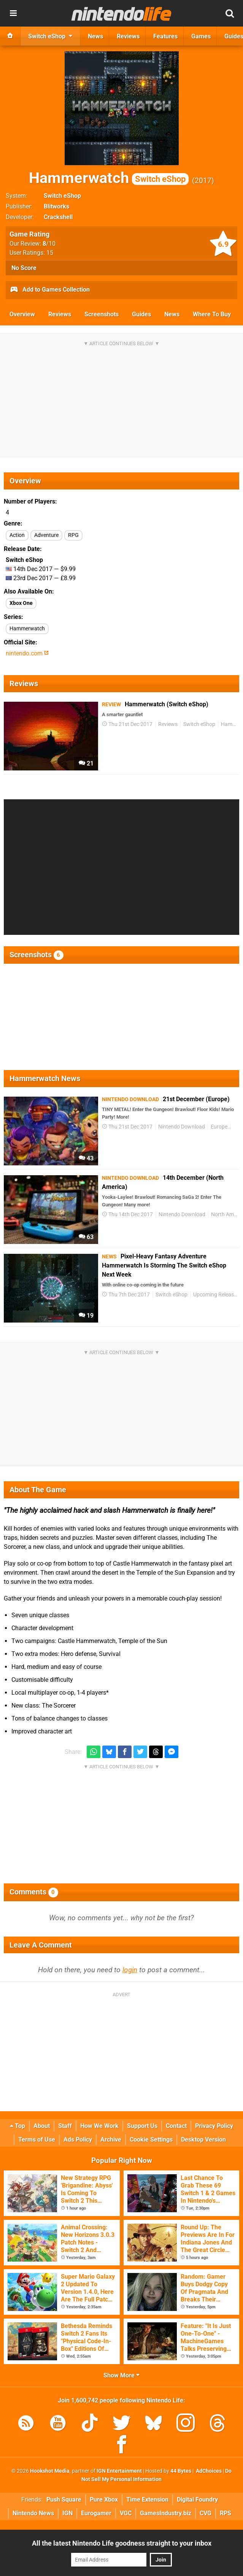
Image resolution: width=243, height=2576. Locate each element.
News (171, 314)
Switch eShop (62, 195)
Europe (219, 1127)
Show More (121, 2375)
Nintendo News (33, 2513)
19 (86, 1315)
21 (86, 763)
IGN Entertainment (119, 2471)
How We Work (99, 2125)
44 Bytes (180, 2471)
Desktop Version (203, 2139)
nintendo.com (27, 653)
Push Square (63, 2499)
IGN (67, 2513)
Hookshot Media (50, 2471)
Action (17, 535)
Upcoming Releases (216, 1294)
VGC (126, 2513)
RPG (73, 535)
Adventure (46, 535)
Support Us (142, 2125)
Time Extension (147, 2499)
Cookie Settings (151, 2139)
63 (86, 1237)
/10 (49, 243)
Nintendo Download (181, 1127)
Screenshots (101, 314)
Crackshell (58, 217)
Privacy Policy (214, 2125)
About (41, 2125)
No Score (24, 267)
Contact (176, 2125)
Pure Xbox (104, 2499)
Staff (65, 2125)
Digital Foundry (197, 2499)
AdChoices (208, 2471)
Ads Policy (78, 2139)
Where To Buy (212, 314)
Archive (110, 2139)
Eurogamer (96, 2513)
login (129, 1969)
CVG (205, 2513)
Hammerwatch (109, 178)
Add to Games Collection (50, 290)
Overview (22, 314)
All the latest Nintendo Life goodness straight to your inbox (121, 2543)
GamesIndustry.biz (165, 2513)
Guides (141, 314)
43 (86, 1158)
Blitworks (56, 206)
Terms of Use (36, 2139)
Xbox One (21, 603)
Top (17, 2125)
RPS (225, 2513)
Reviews (59, 314)
